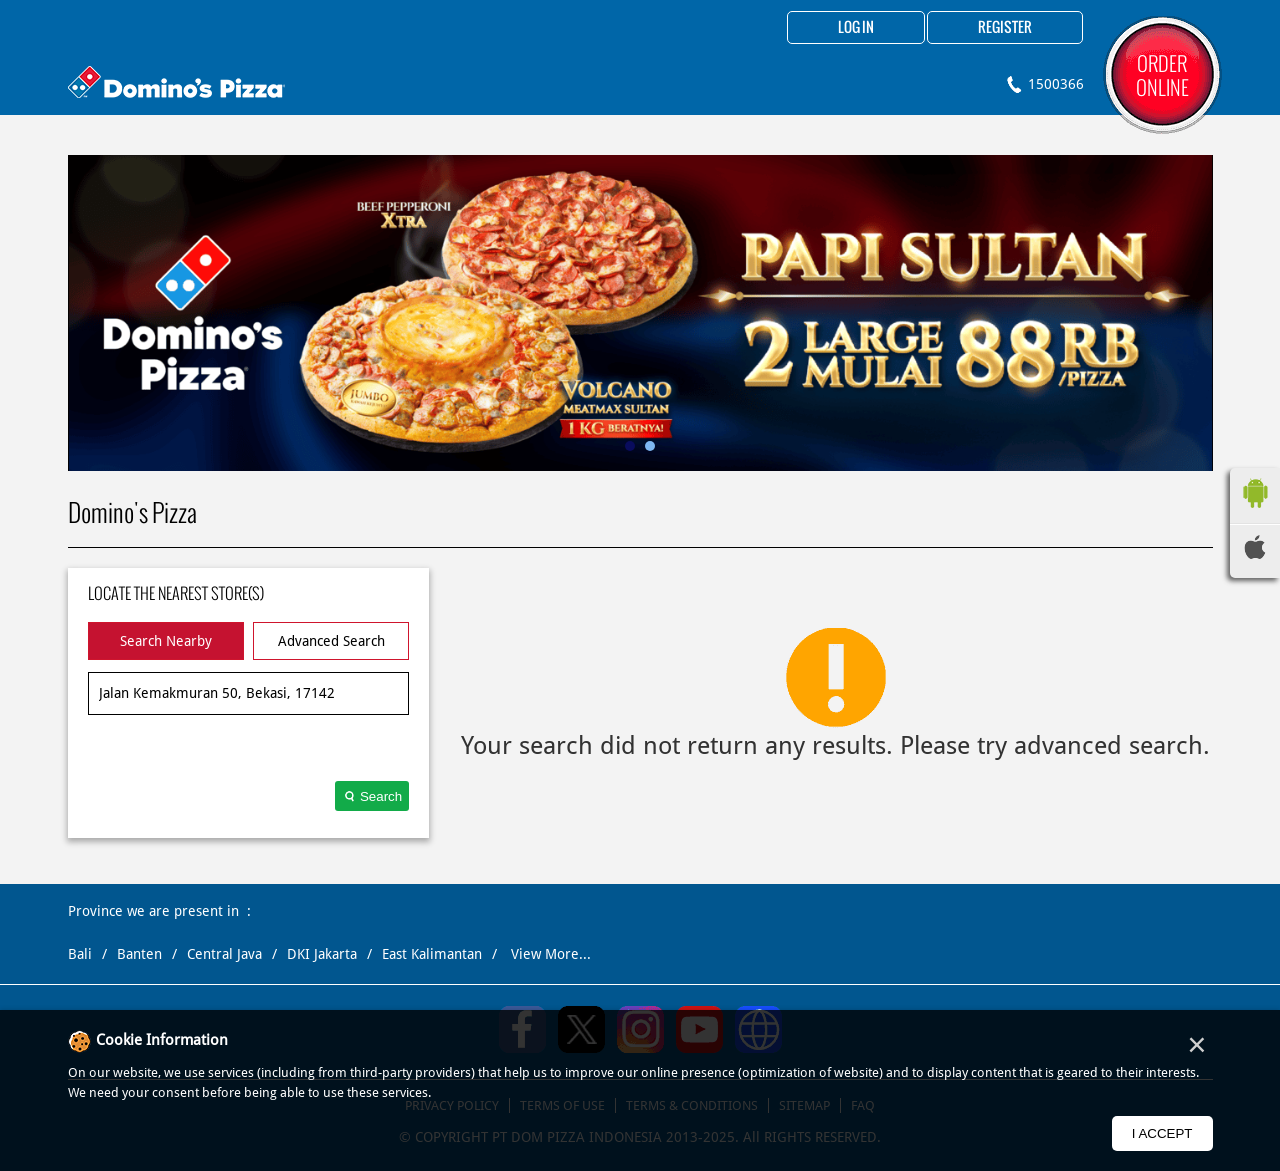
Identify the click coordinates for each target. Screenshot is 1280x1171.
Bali (80, 954)
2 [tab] (650, 446)
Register (1005, 28)
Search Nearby (166, 641)
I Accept (1162, 1133)
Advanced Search (331, 641)
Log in (856, 28)
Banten (139, 954)
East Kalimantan (432, 954)
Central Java (224, 954)
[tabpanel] (640, 313)
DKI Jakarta (322, 954)
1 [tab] (630, 446)
